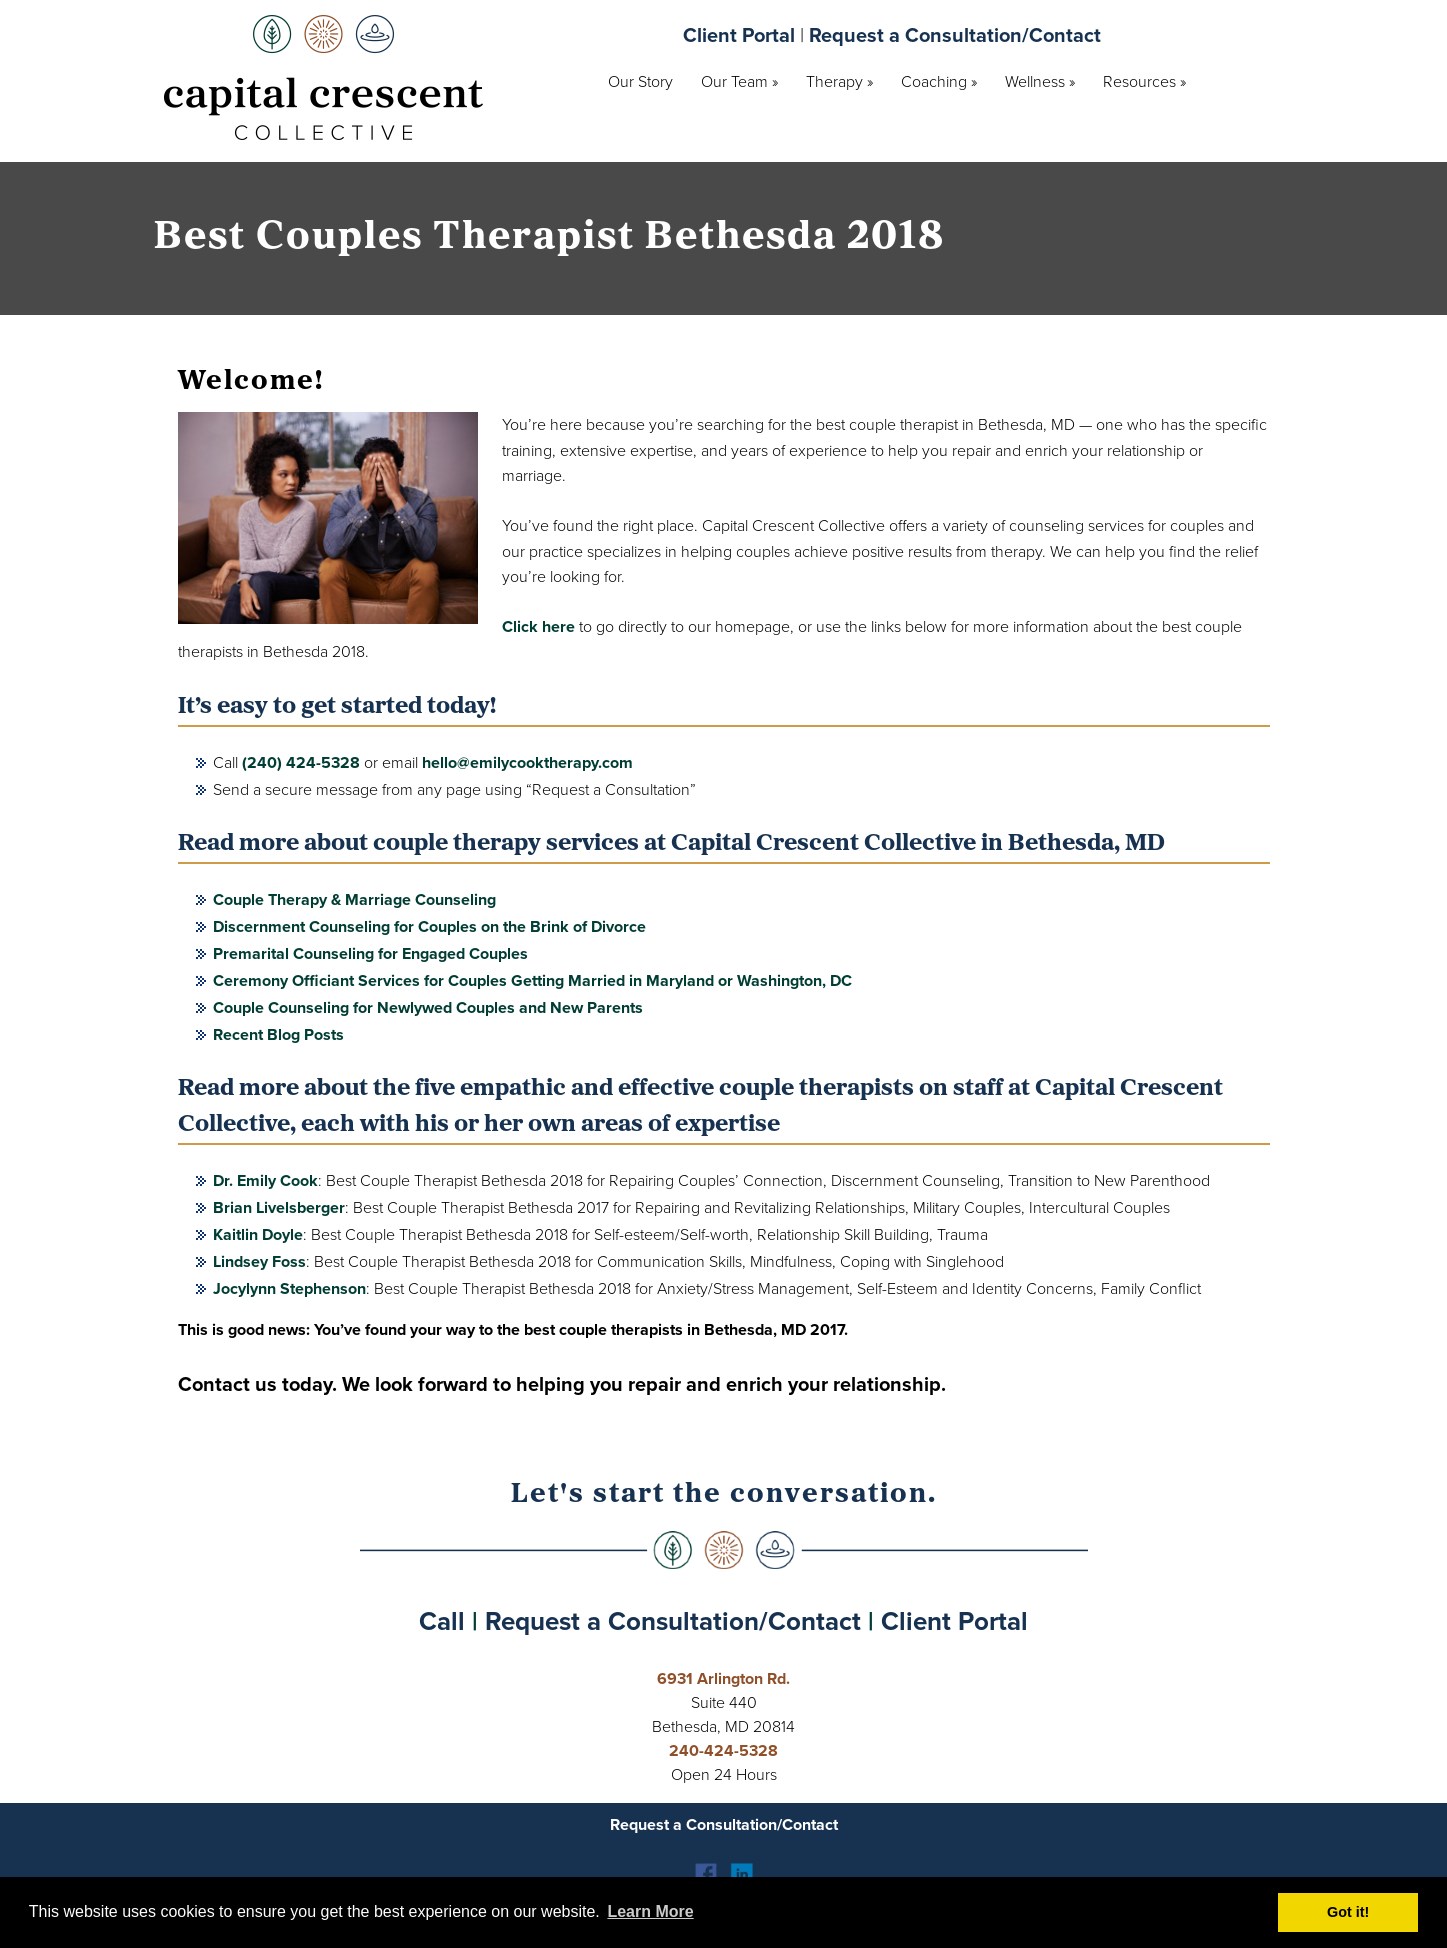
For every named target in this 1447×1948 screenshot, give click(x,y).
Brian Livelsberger (279, 1207)
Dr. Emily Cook (265, 1180)
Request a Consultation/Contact (955, 35)
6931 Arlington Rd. (723, 1678)
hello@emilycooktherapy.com (527, 762)
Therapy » (839, 81)
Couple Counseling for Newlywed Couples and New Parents (428, 1007)
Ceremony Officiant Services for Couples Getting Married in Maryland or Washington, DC (532, 980)
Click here (538, 626)
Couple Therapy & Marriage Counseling (354, 899)
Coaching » (939, 81)
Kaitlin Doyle (258, 1234)
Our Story (640, 81)
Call (442, 1621)
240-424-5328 (723, 1750)
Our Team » (739, 81)
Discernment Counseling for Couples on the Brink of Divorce (429, 926)
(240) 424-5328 (301, 762)
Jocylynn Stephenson (289, 1288)
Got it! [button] (1348, 1912)
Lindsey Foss (259, 1261)
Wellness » (1040, 81)
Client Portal (739, 35)
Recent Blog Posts (278, 1034)
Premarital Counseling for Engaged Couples (370, 953)
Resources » (1144, 81)
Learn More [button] (650, 1911)
